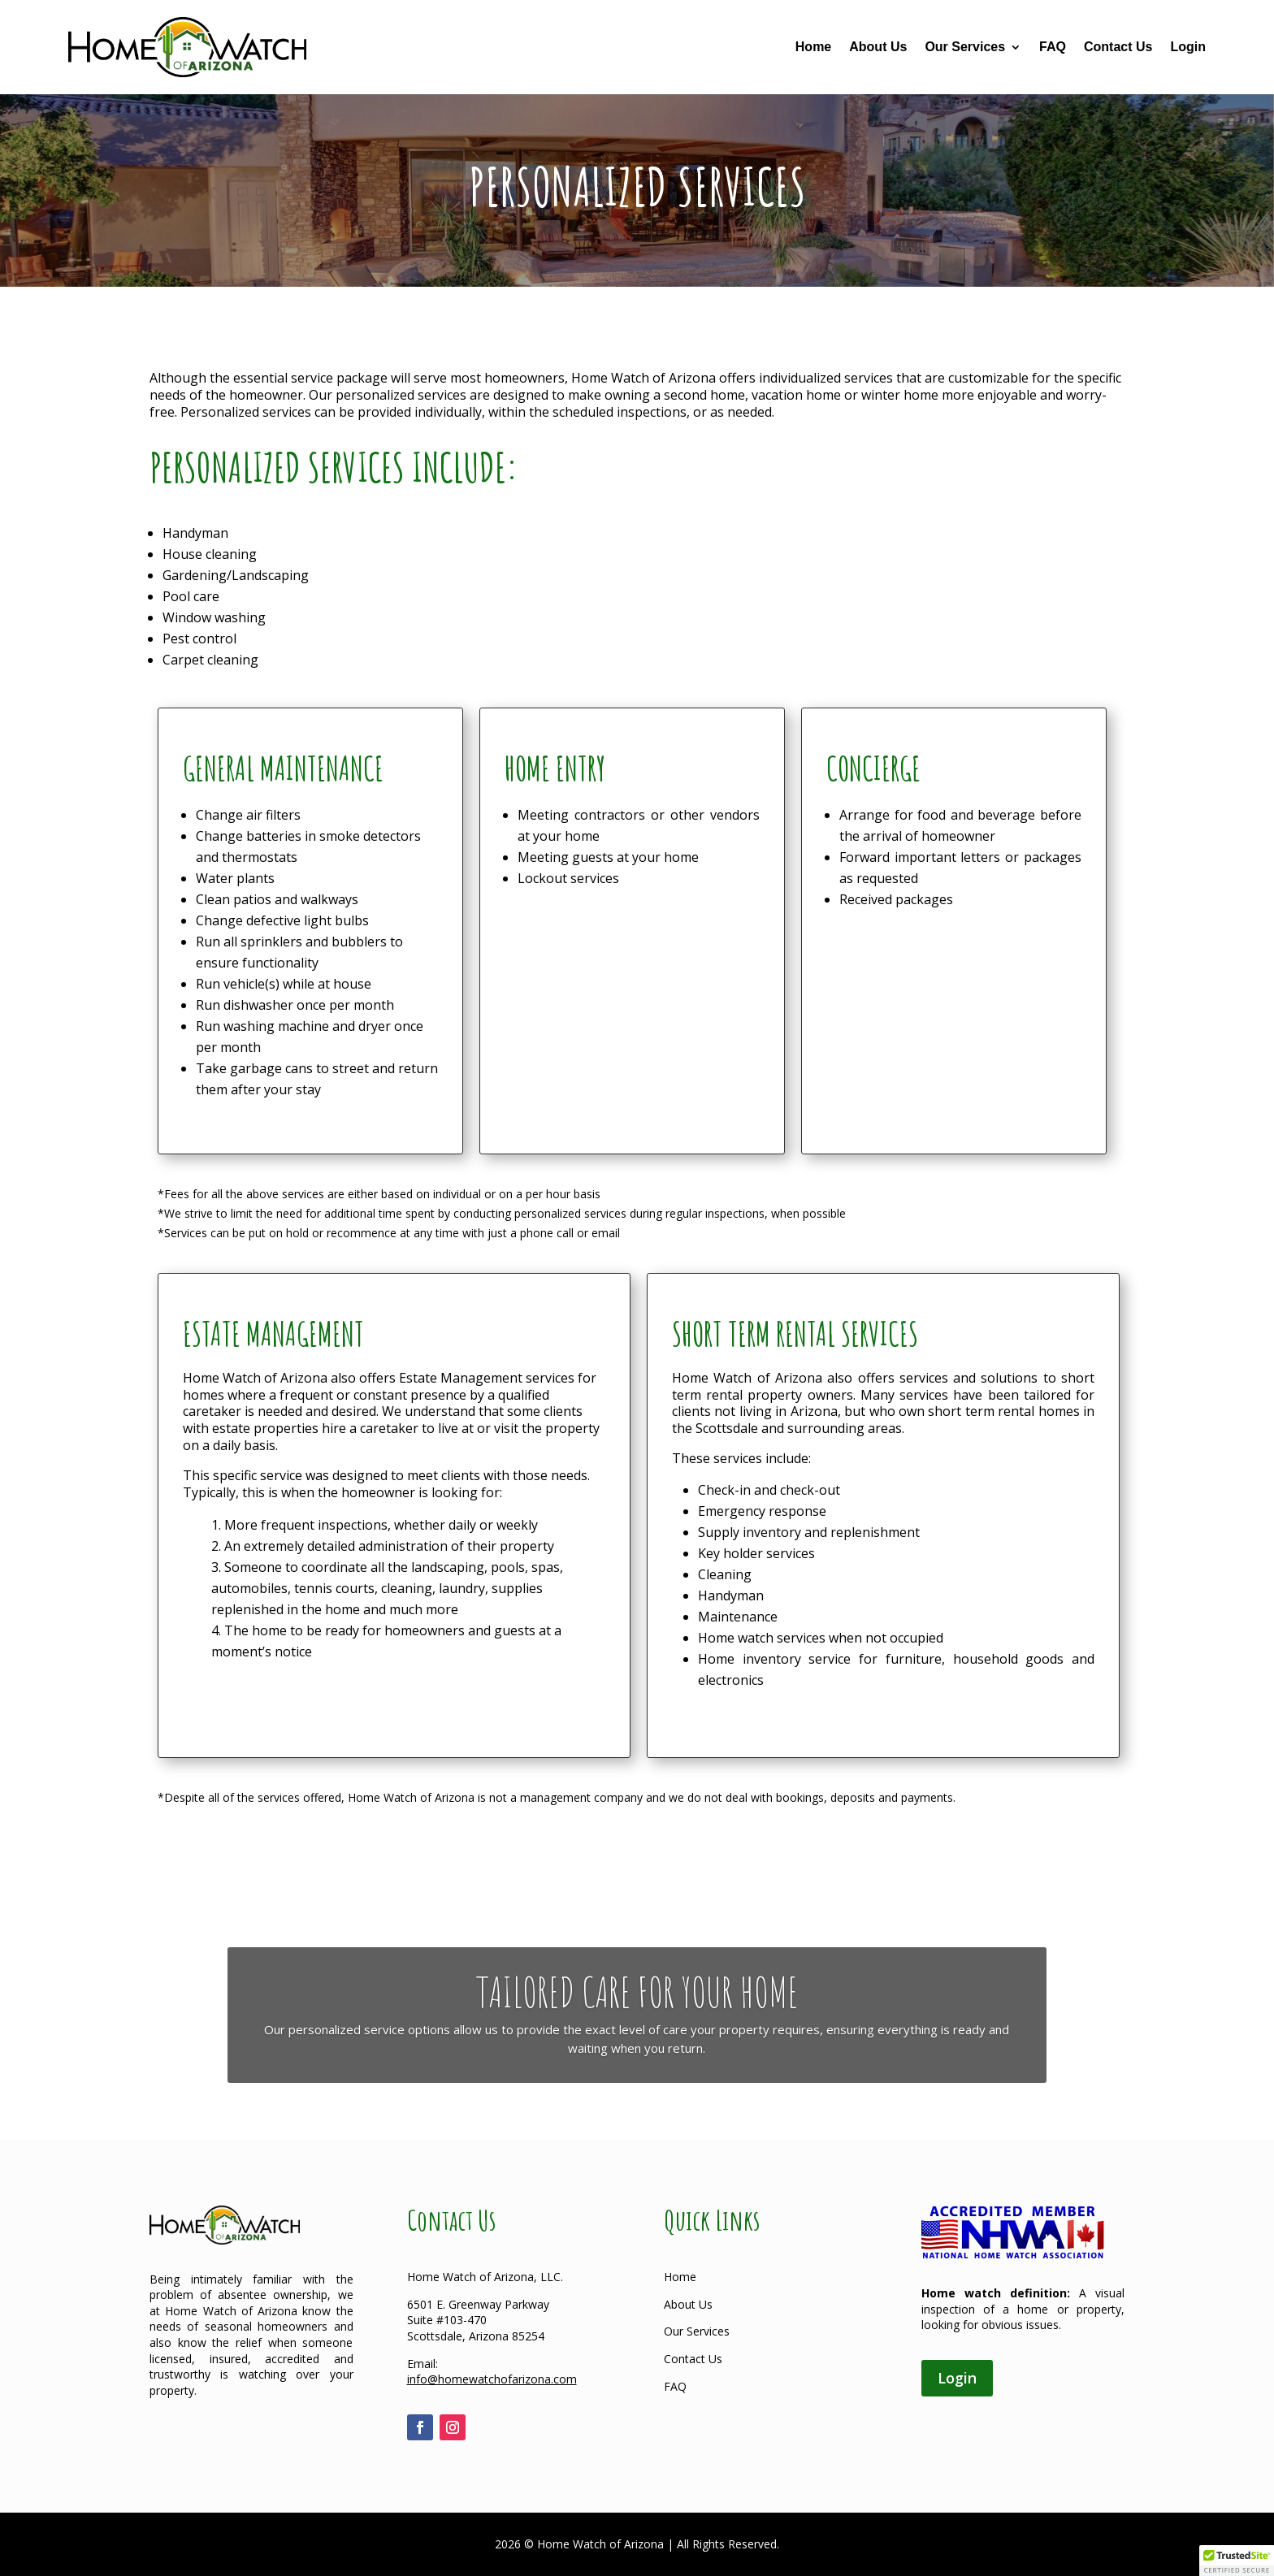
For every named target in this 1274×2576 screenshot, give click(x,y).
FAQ (1052, 47)
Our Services (965, 47)
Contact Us (1118, 47)
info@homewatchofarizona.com (492, 2379)
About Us (878, 47)
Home (813, 47)
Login (1188, 47)
